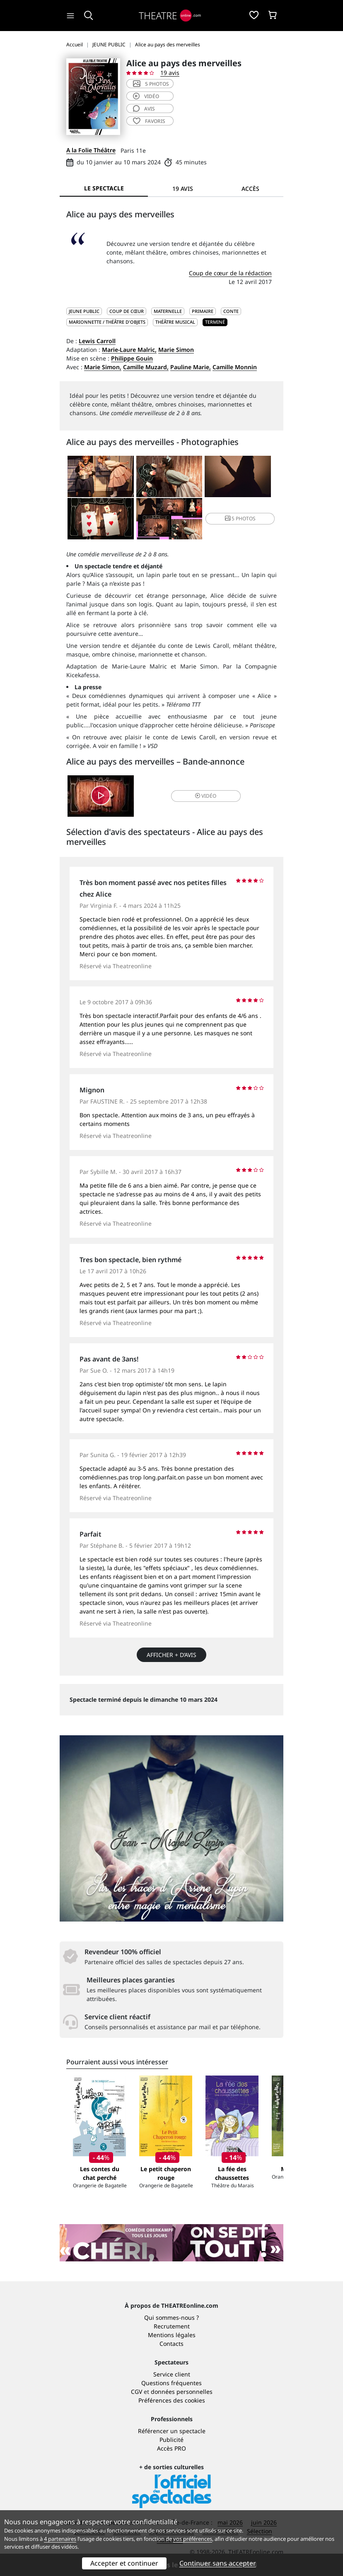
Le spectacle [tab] (104, 188)
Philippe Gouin (132, 358)
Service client (171, 2374)
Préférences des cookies (171, 2400)
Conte (231, 311)
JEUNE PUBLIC (84, 311)
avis (144, 108)
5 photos (151, 83)
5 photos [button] (240, 518)
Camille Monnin (235, 367)
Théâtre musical (175, 322)
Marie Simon (176, 350)
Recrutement (172, 2326)
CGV (136, 2392)
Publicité (171, 2440)
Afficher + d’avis (171, 1655)
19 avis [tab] (182, 188)
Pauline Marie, (190, 367)
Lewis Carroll (97, 341)
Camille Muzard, (146, 367)
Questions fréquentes (171, 2383)
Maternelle (168, 311)
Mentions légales (172, 2335)
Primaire (202, 311)
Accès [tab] (250, 188)
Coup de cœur (126, 311)
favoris (149, 121)
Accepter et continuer (124, 2563)
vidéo (146, 96)
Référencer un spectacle (171, 2431)
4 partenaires (60, 2538)
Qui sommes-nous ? (171, 2317)
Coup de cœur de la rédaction (230, 273)
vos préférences (192, 2538)
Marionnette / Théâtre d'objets (107, 322)
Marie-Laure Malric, (129, 350)
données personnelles (182, 2392)
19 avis (169, 73)
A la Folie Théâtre (91, 150)
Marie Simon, (102, 367)
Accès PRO (171, 2448)
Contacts (171, 2344)
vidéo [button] (205, 795)
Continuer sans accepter (217, 2563)
